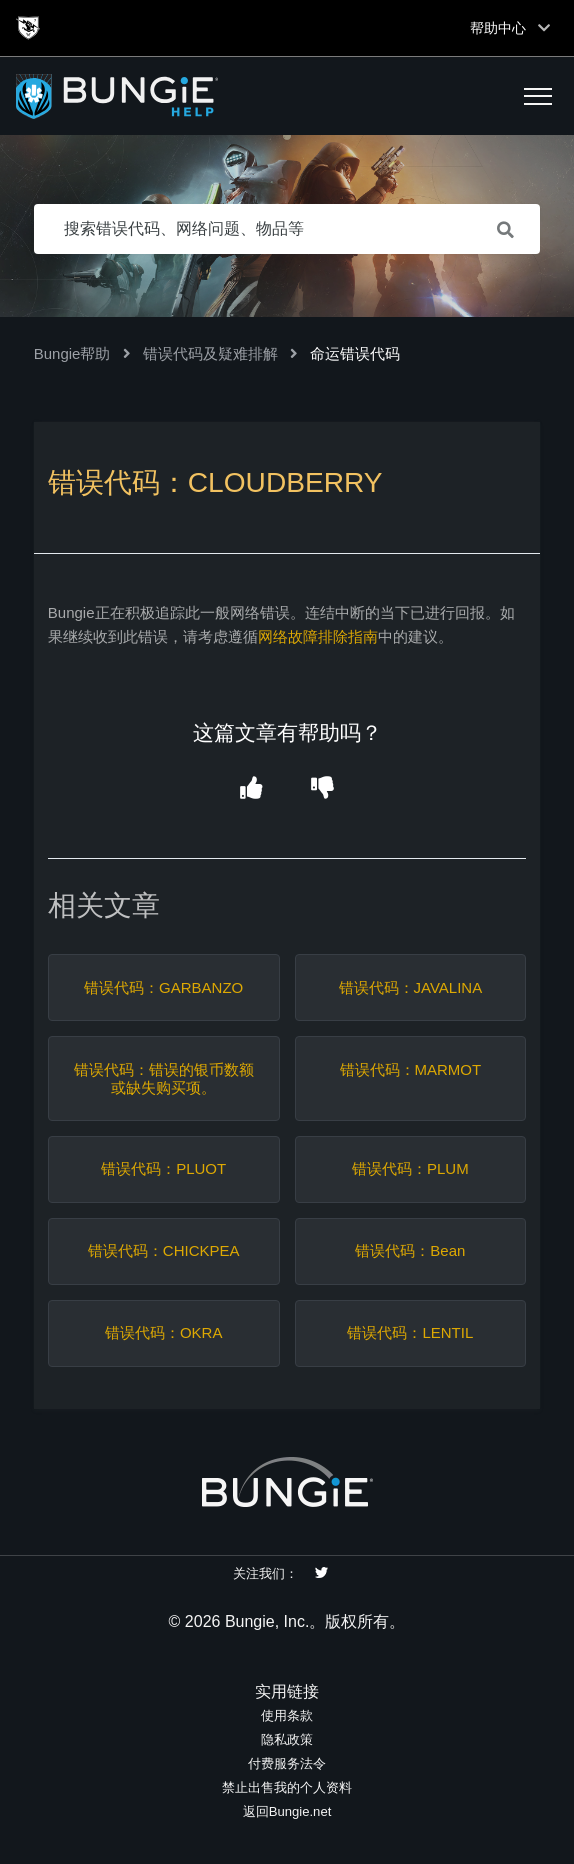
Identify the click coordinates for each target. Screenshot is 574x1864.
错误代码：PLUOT (163, 1168)
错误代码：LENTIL (410, 1332)
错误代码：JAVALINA (411, 987)
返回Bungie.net (287, 1811)
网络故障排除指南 (318, 636)
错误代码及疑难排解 (210, 353)
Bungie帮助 (72, 353)
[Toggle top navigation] (544, 28)
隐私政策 (287, 1739)
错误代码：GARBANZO (163, 987)
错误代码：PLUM (410, 1168)
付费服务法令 (287, 1763)
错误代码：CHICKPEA (164, 1250)
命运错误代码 (355, 353)
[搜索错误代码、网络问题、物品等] (287, 229)
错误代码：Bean (410, 1250)
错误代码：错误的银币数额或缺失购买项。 (164, 1078)
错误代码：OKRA (164, 1332)
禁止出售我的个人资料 (287, 1787)
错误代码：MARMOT (411, 1069)
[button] (538, 96)
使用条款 (287, 1715)
